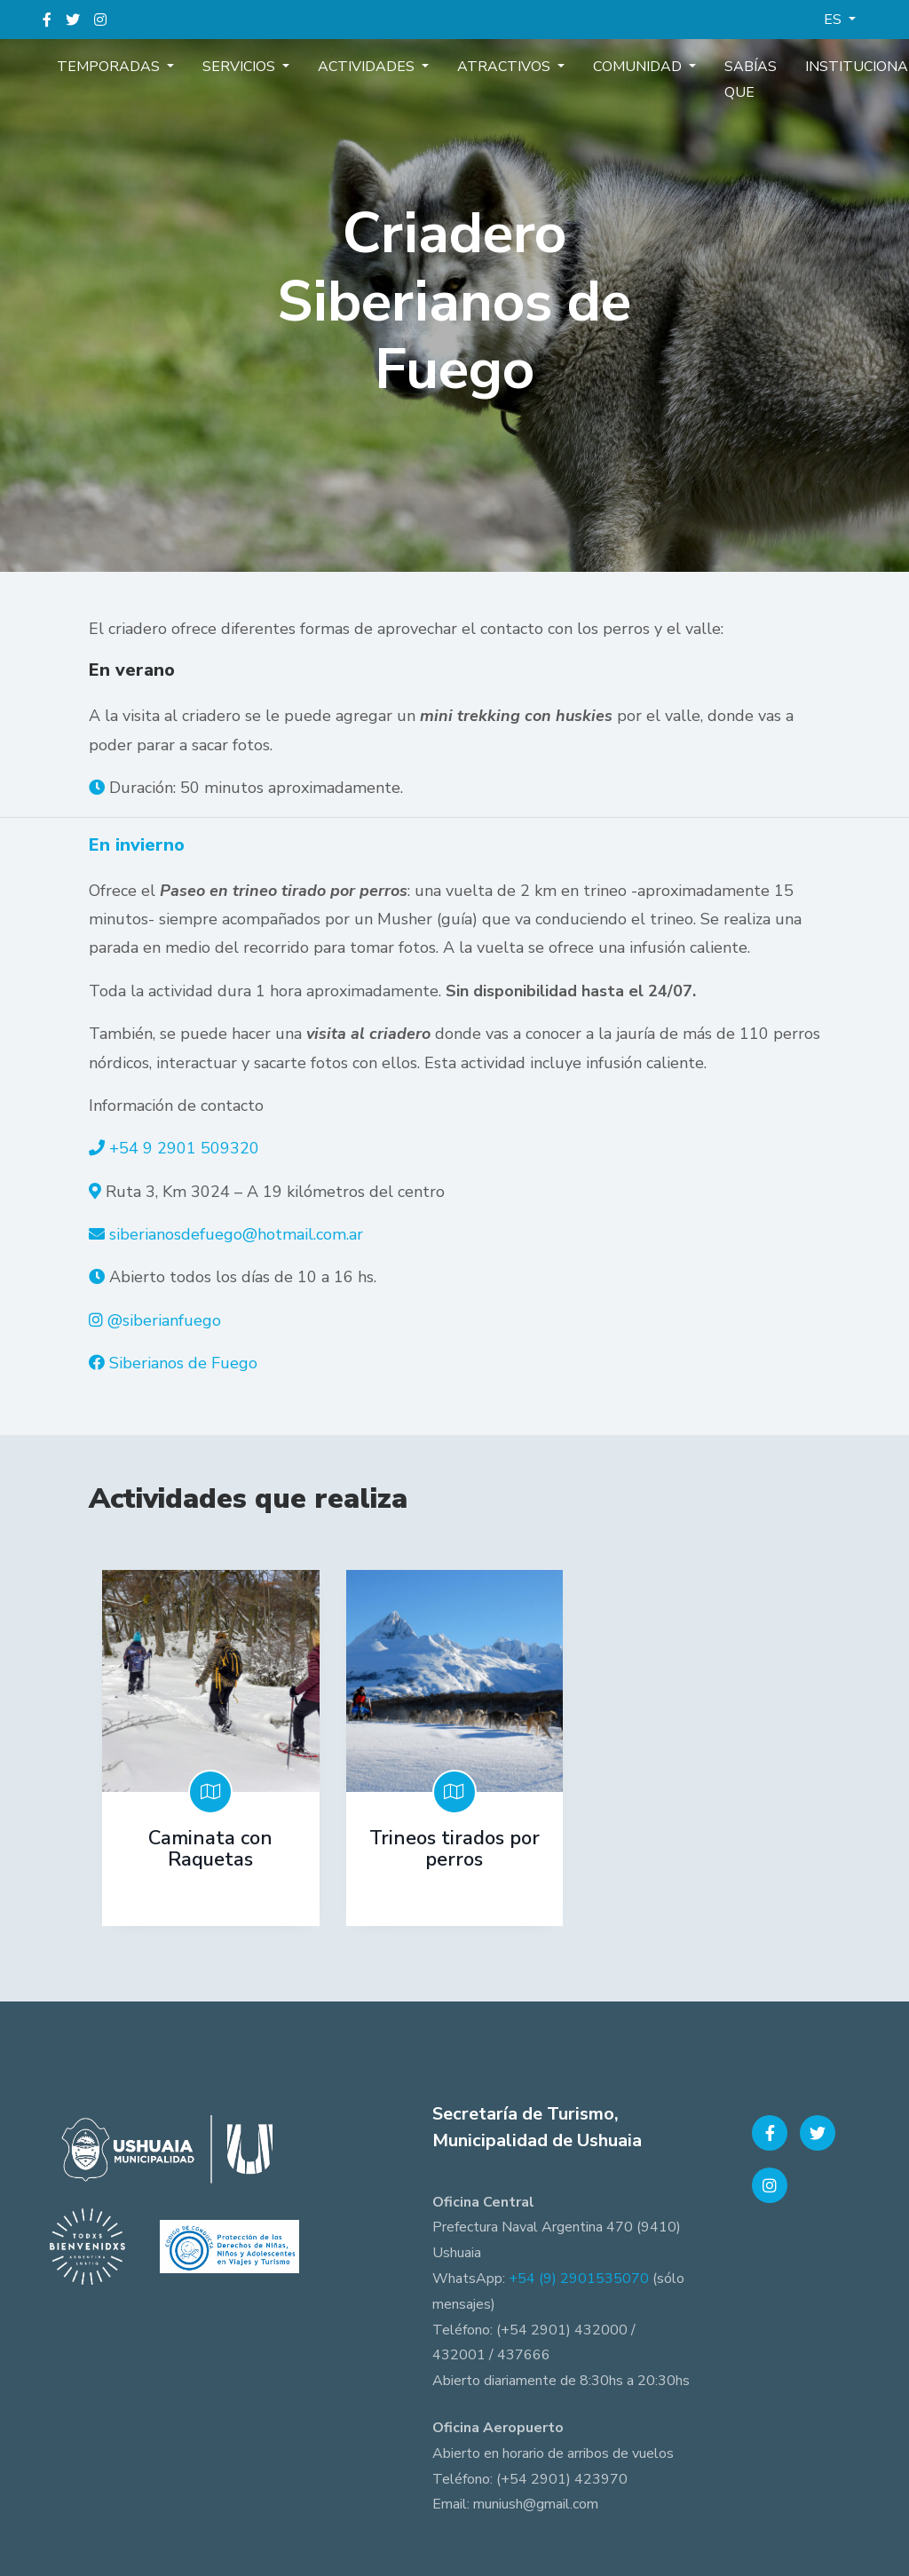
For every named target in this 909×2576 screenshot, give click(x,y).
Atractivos (455, 65)
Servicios (219, 65)
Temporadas (103, 65)
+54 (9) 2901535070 (579, 2272)
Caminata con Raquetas (210, 1849)
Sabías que (672, 78)
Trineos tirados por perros (454, 1849)
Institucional (770, 65)
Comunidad (575, 65)
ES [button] (834, 19)
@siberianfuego (164, 1320)
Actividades (332, 65)
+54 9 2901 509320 (184, 1148)
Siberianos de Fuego (183, 1363)
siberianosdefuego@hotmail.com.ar (236, 1234)
